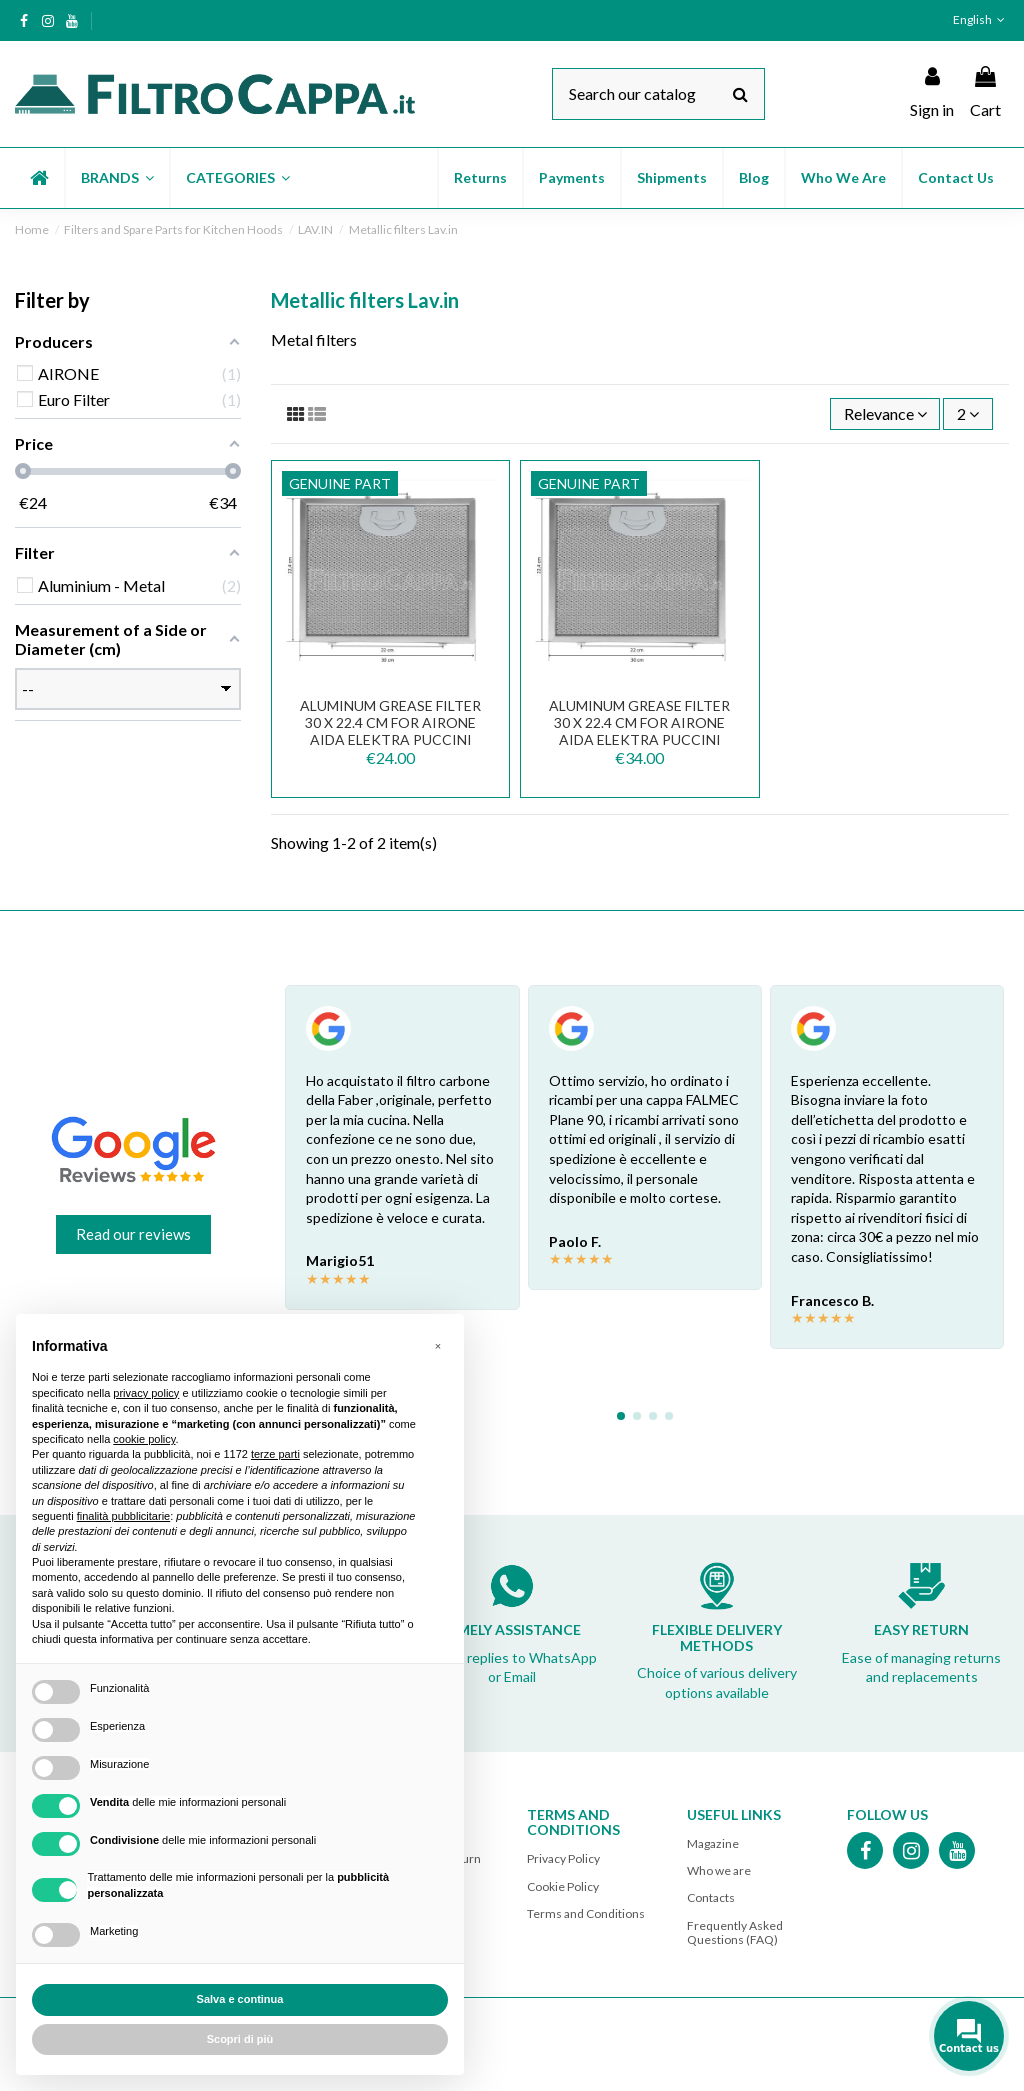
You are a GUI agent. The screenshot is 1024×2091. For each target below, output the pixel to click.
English (981, 19)
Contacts (711, 1897)
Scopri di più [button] (240, 2039)
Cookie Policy (563, 1886)
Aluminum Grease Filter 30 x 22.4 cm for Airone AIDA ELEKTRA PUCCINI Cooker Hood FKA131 (390, 730)
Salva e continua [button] (240, 1999)
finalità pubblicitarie (124, 1516)
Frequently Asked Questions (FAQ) (735, 1932)
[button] (116, 178)
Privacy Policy (563, 1858)
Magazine (713, 1843)
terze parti (275, 1454)
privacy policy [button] (146, 1393)
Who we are (719, 1870)
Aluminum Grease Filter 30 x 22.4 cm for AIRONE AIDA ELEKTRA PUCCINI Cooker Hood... (639, 730)
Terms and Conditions (586, 1913)
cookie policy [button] (144, 1439)
